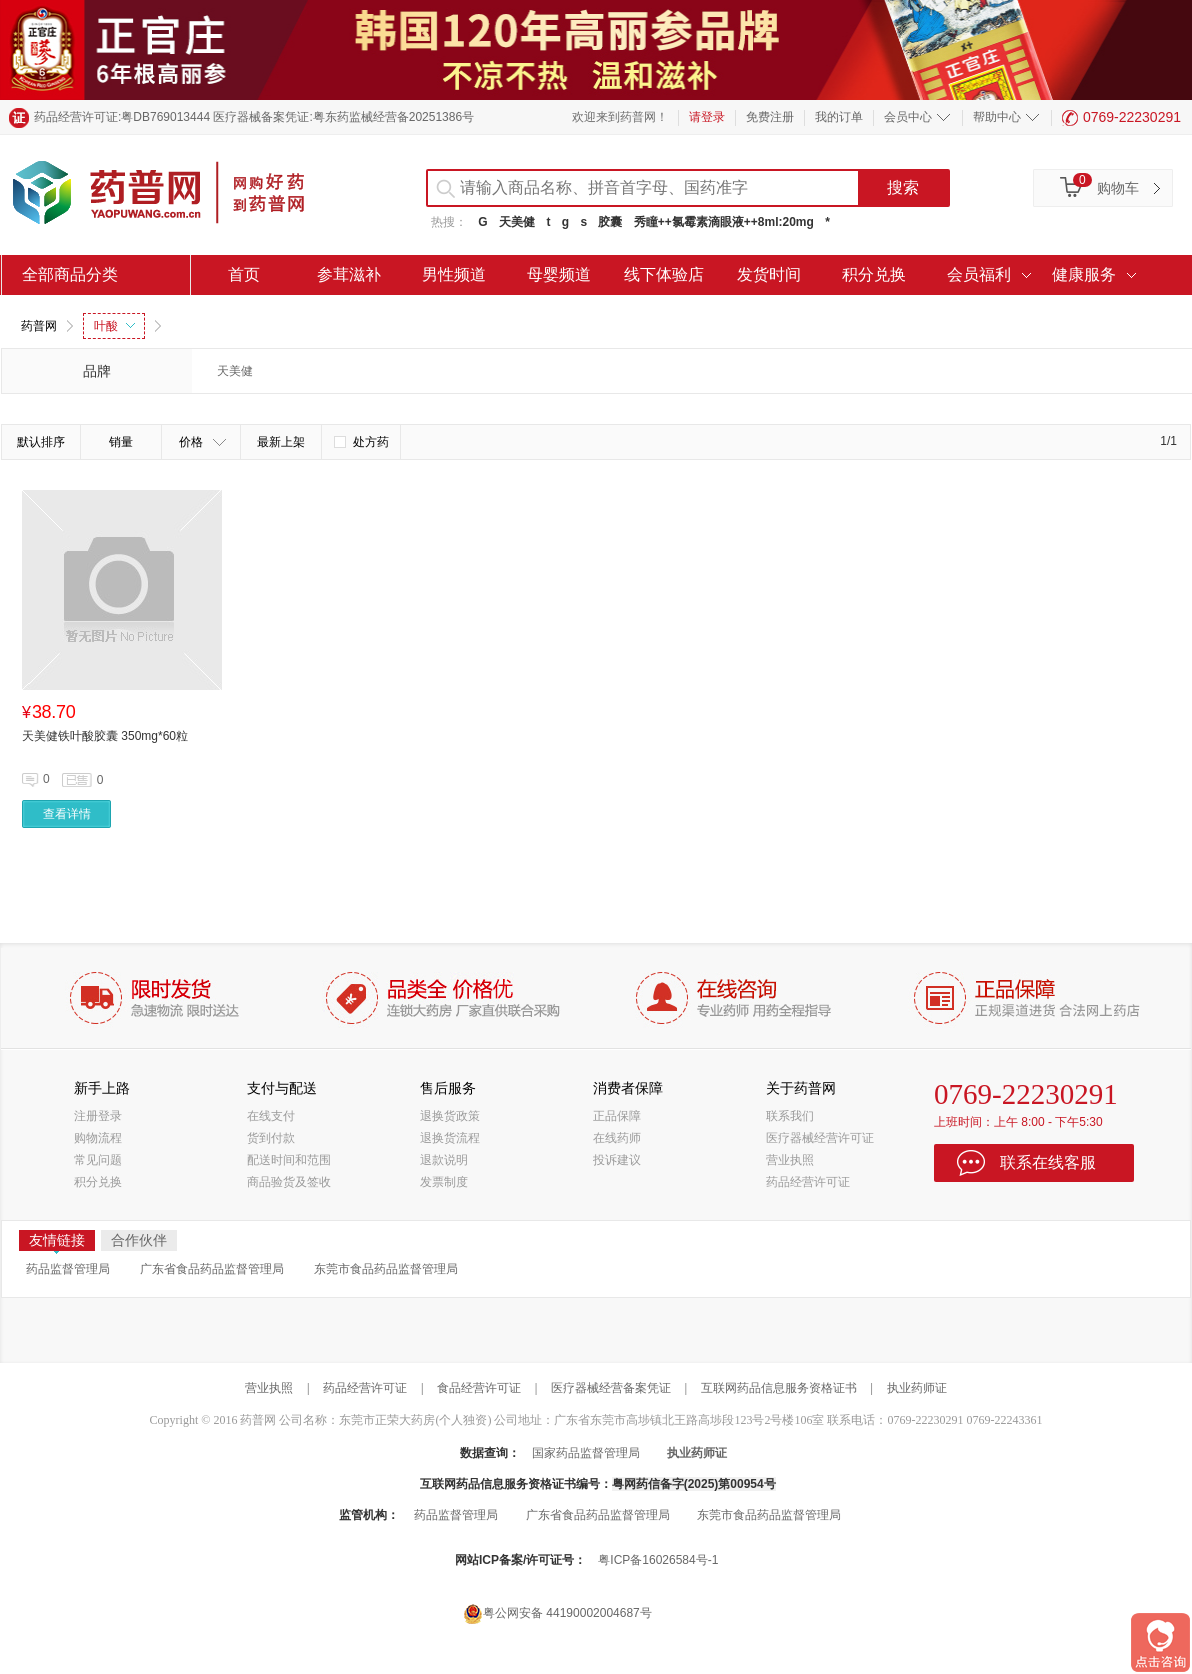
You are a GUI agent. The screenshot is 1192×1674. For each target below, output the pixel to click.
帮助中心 (997, 117)
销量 (121, 442)
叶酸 (114, 326)
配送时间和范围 (289, 1160)
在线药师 (617, 1138)
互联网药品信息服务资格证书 (779, 1388)
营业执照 (790, 1160)
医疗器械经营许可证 (820, 1138)
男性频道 (454, 274)
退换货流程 (450, 1138)
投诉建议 (617, 1160)
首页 (244, 274)
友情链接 (57, 1241)
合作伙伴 (139, 1240)
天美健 (517, 222)
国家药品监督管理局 (586, 1453)
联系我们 (790, 1116)
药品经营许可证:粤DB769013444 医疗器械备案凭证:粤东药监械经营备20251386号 (254, 117)
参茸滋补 (349, 274)
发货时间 (769, 274)
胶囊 (610, 222)
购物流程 (98, 1138)
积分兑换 (874, 274)
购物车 (1118, 188)
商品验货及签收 (289, 1182)
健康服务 (1084, 274)
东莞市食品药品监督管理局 (386, 1269)
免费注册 (770, 117)
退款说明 (444, 1160)
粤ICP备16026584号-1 (658, 1560)
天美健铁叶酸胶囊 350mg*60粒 (105, 736)
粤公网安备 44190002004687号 (557, 1613)
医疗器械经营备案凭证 (611, 1388)
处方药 (361, 442)
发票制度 (444, 1182)
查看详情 (67, 814)
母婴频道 (559, 274)
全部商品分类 (70, 274)
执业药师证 (917, 1388)
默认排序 (41, 442)
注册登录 (98, 1116)
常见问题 (98, 1160)
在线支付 (271, 1116)
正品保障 (617, 1116)
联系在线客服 (1048, 1162)
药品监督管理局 (68, 1269)
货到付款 (271, 1138)
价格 (202, 442)
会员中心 (908, 117)
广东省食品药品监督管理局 (212, 1269)
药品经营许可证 (808, 1182)
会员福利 (979, 274)
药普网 (39, 326)
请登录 (707, 117)
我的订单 (839, 117)
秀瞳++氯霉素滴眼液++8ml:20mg (724, 222)
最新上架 (281, 442)
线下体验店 (664, 274)
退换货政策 (450, 1116)
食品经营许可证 (479, 1388)
